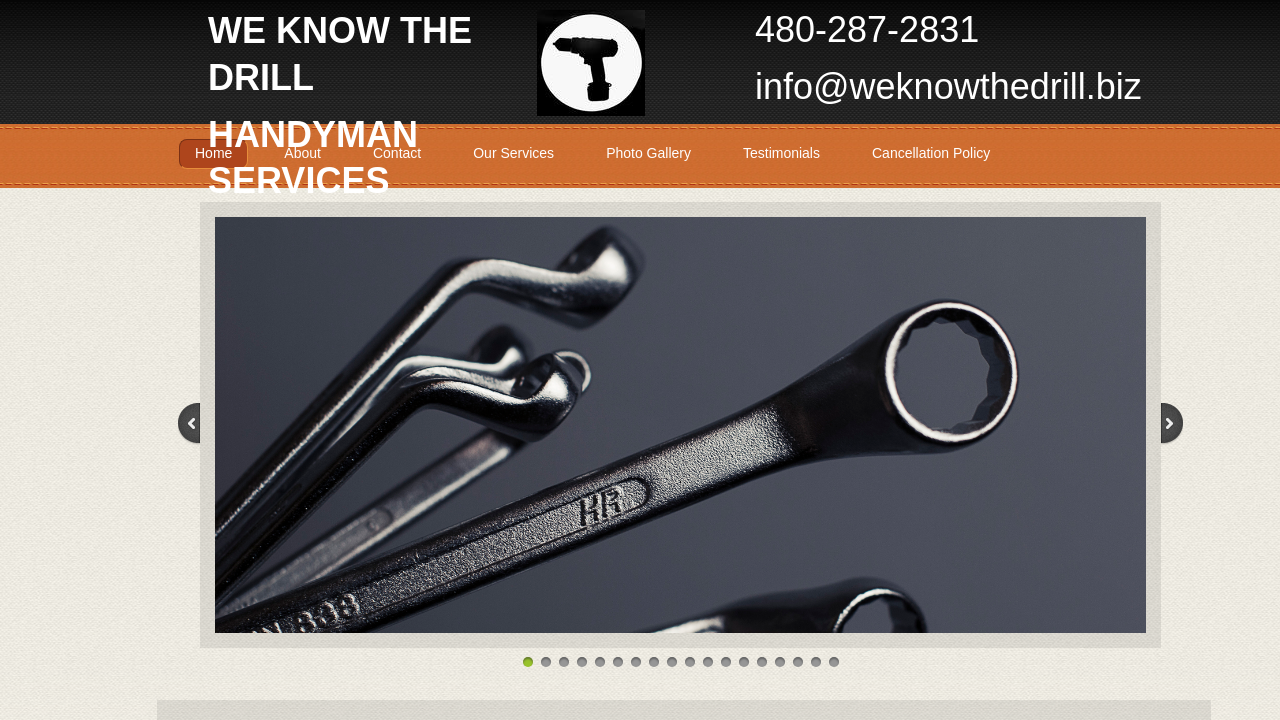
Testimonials (781, 153)
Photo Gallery (648, 153)
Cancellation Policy (931, 153)
